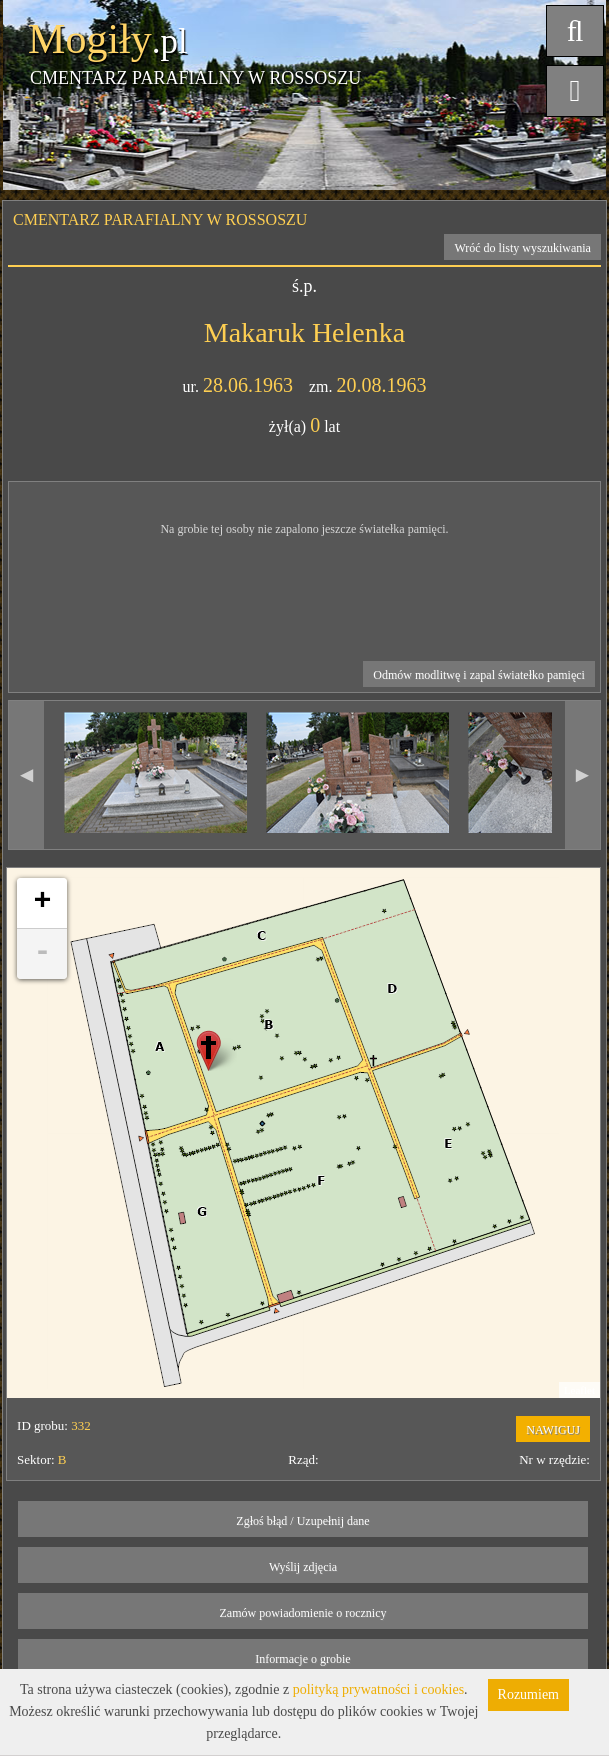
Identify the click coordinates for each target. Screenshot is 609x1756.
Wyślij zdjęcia (303, 1567)
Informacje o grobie (302, 1659)
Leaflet (579, 1390)
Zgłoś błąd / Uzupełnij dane (302, 1521)
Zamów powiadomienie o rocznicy (303, 1613)
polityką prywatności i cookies (378, 1689)
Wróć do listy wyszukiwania (522, 248)
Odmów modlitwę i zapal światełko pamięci (479, 675)
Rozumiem (528, 1694)
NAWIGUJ (553, 1430)
